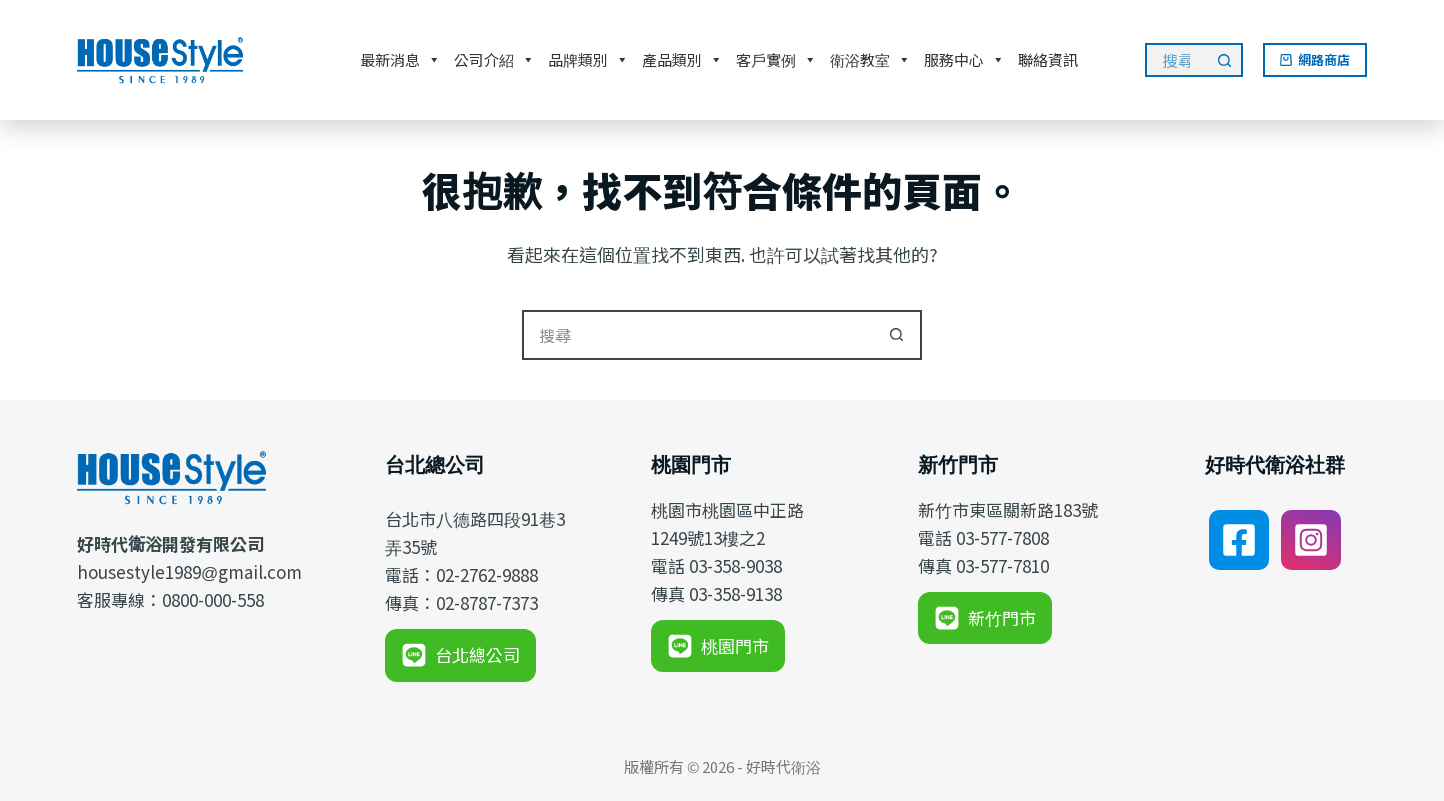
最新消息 (400, 60)
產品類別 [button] (682, 60)
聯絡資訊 (1048, 59)
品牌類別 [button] (588, 60)
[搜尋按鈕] (1226, 60)
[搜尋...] (1176, 60)
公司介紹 (494, 60)
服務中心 (964, 60)
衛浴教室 (870, 60)
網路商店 (1315, 59)
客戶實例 (776, 60)
